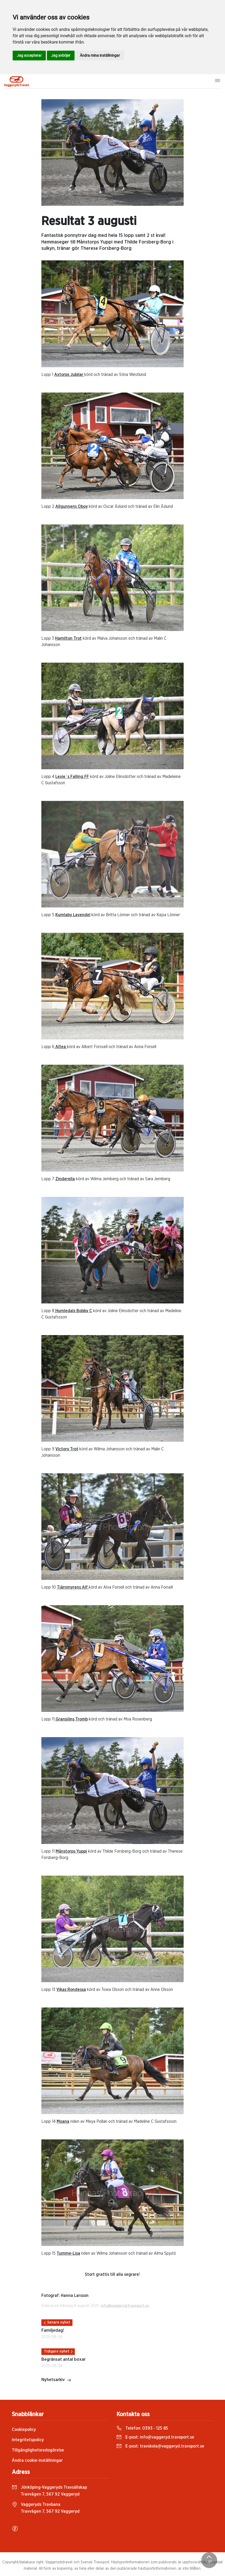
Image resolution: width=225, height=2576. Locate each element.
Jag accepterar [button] (29, 55)
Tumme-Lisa (68, 2253)
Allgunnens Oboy (71, 506)
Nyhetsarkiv (56, 2380)
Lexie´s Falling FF (72, 777)
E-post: (155, 2437)
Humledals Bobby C (73, 1311)
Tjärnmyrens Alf (73, 1587)
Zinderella (65, 1179)
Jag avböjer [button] (60, 55)
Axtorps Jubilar (69, 374)
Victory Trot (66, 1449)
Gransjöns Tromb (71, 1719)
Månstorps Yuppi (71, 1851)
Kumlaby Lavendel (72, 915)
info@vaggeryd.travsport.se (125, 2306)
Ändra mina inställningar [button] (100, 55)
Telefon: (142, 2428)
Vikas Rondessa (71, 1989)
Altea (60, 1047)
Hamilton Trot (68, 638)
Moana (63, 2121)
